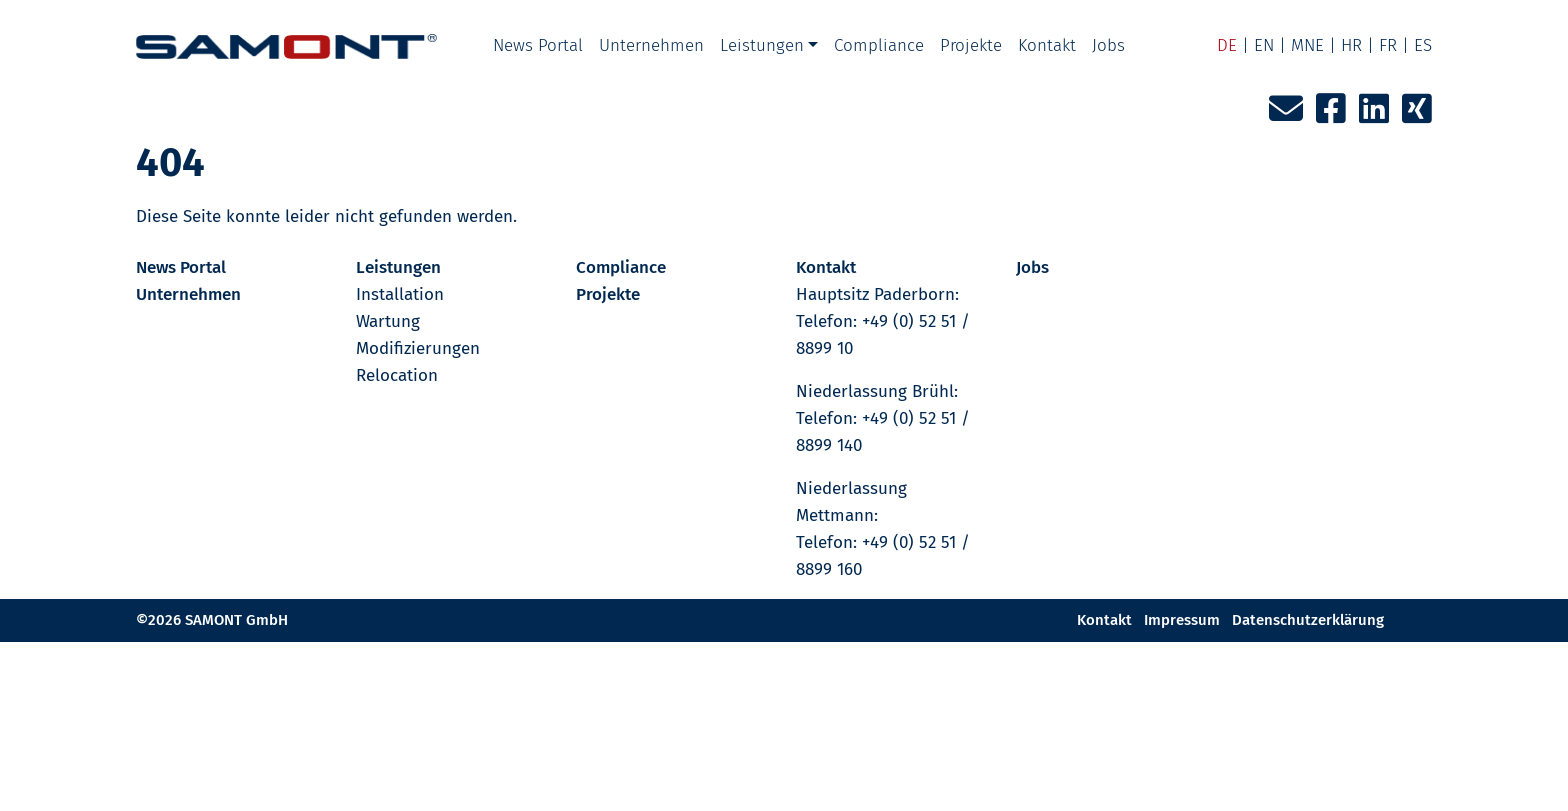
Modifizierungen (418, 348)
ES (1423, 45)
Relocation (397, 375)
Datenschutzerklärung (1308, 620)
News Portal (538, 45)
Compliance (879, 45)
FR (1388, 45)
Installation (400, 294)
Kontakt (1047, 45)
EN (1264, 45)
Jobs (1108, 45)
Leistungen (762, 45)
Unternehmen (651, 45)
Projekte (971, 45)
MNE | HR (1326, 45)
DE (1227, 45)
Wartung (388, 321)
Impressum (1182, 620)
